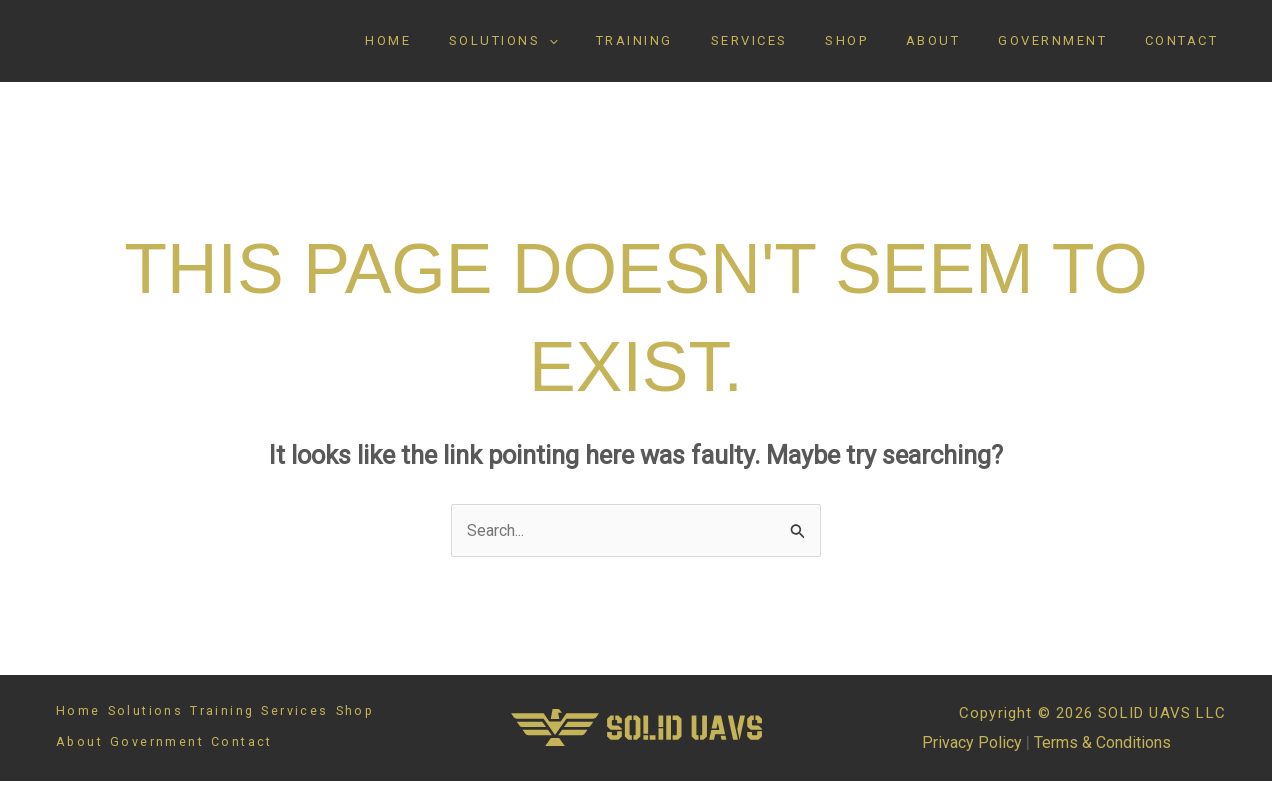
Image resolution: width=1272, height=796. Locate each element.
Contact (1188, 48)
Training (698, 48)
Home (476, 48)
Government (1070, 48)
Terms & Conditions (1103, 758)
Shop (887, 48)
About (962, 48)
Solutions (579, 48)
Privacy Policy (965, 758)
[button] (625, 48)
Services (801, 48)
